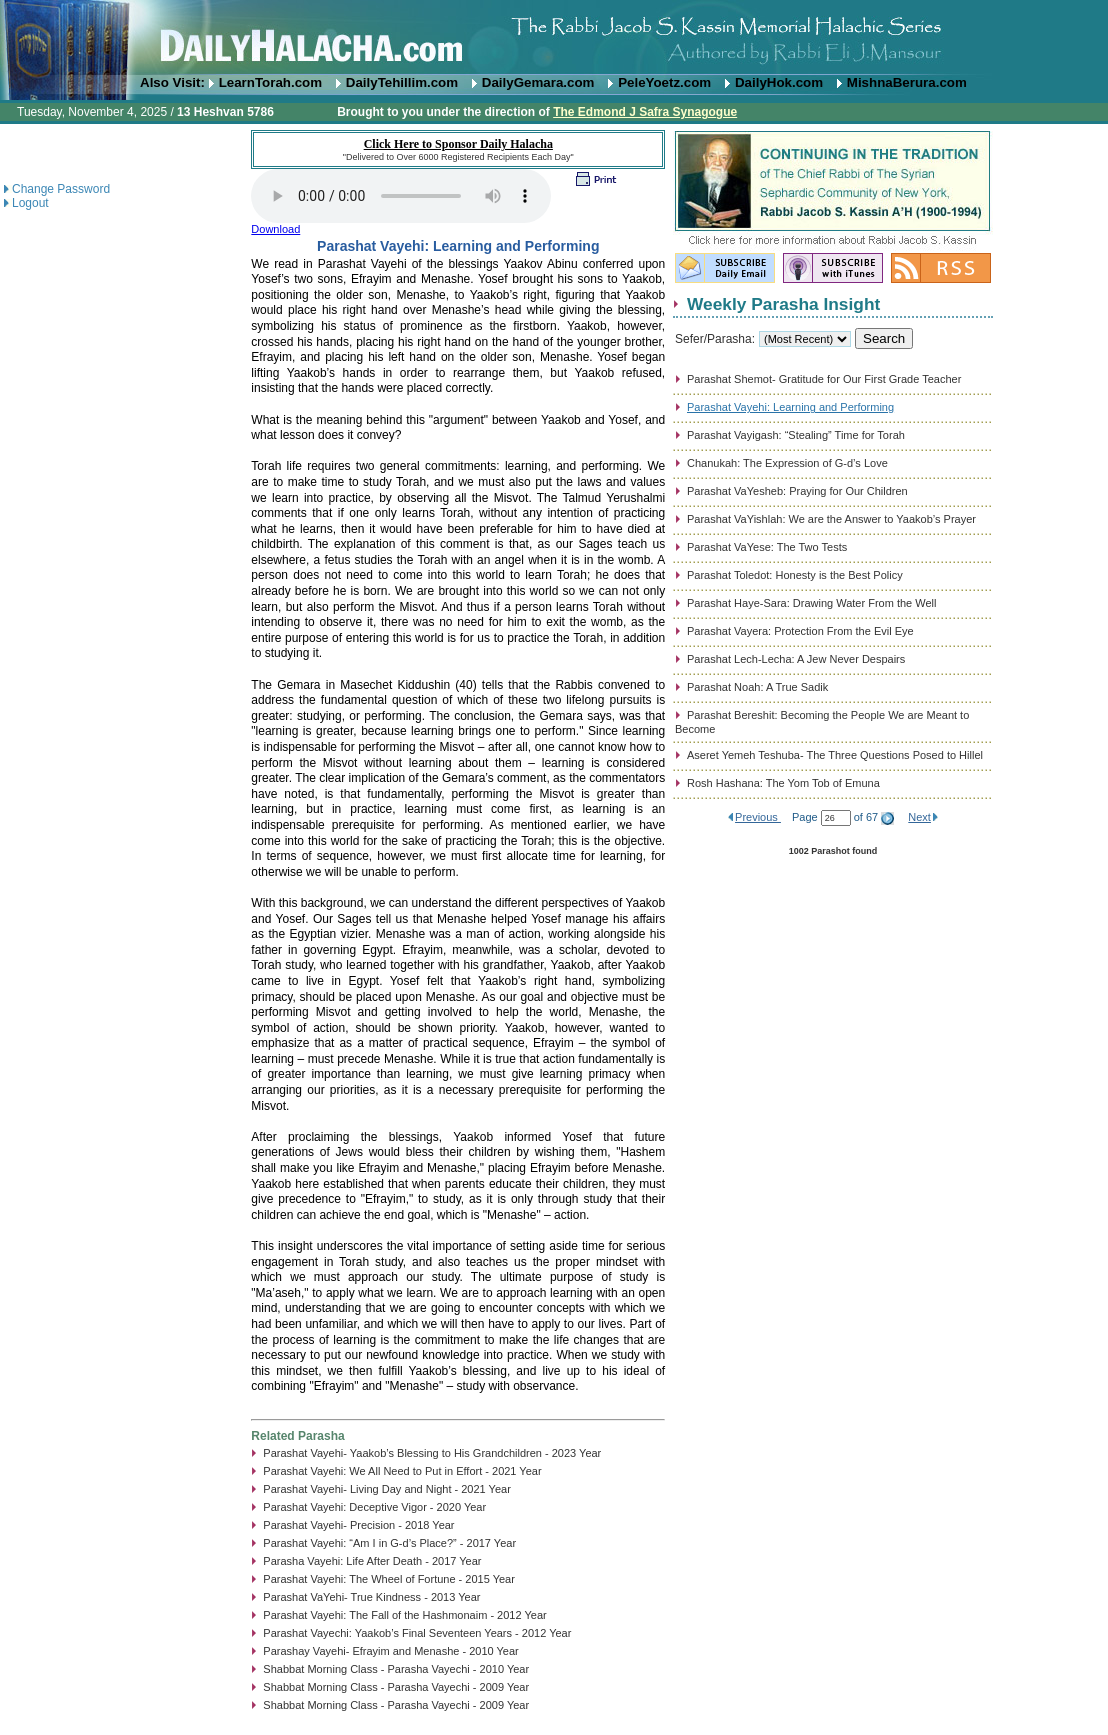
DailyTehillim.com (402, 82)
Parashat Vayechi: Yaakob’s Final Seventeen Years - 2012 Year (417, 1633)
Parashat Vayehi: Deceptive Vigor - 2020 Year (374, 1507)
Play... (401, 196)
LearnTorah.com (270, 82)
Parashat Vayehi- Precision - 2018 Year (358, 1525)
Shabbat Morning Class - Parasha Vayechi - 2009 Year (396, 1687)
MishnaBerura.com (907, 82)
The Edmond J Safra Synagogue (645, 112)
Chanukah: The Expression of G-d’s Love (787, 463)
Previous (758, 817)
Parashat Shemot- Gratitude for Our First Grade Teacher (824, 379)
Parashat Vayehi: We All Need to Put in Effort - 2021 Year (402, 1471)
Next (919, 817)
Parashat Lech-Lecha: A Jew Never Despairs (796, 659)
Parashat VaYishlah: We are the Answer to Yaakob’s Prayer (831, 519)
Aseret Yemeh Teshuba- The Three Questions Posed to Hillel (835, 755)
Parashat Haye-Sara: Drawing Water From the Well (811, 603)
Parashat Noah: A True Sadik (757, 687)
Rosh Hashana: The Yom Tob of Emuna (783, 783)
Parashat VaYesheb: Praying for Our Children (797, 491)
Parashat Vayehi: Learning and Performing (790, 407)
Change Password (61, 189)
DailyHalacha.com (554, 37)
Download (275, 229)
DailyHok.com (779, 82)
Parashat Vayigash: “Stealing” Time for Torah (796, 435)
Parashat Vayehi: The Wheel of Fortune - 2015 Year (389, 1579)
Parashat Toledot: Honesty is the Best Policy (795, 575)
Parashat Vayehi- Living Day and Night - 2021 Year (386, 1489)
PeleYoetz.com (664, 82)
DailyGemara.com (538, 82)
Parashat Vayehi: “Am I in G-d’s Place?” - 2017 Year (389, 1543)
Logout (30, 203)
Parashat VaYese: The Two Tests (767, 547)
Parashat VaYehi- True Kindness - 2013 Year (371, 1597)
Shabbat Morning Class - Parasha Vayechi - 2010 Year (396, 1669)
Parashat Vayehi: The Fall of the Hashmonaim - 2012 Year (404, 1615)
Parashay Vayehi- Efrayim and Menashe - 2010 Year (390, 1651)
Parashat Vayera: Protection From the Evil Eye (800, 631)
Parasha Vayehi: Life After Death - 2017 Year (372, 1561)
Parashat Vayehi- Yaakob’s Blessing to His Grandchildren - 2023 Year (432, 1453)
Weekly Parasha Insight (783, 304)
